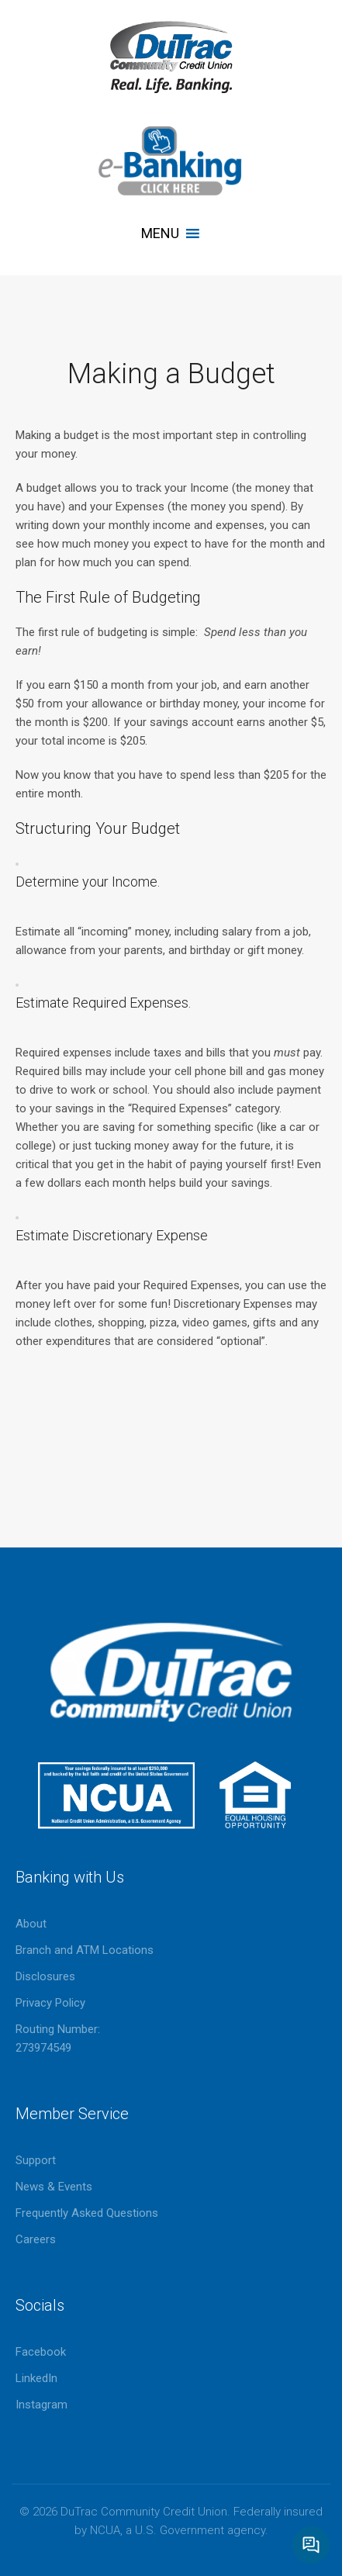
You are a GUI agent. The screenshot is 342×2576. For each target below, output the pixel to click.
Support (36, 2160)
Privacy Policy (50, 2003)
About (31, 1924)
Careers (36, 2239)
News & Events (54, 2187)
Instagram (41, 2405)
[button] (160, 233)
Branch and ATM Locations (85, 1950)
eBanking (170, 161)
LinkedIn (36, 2378)
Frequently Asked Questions (87, 2213)
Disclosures (45, 1976)
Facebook (41, 2352)
